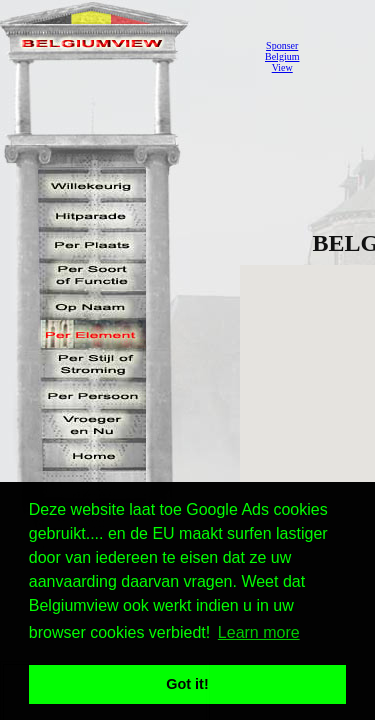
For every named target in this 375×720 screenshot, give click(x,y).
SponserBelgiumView (282, 56)
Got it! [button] (187, 684)
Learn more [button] (259, 632)
